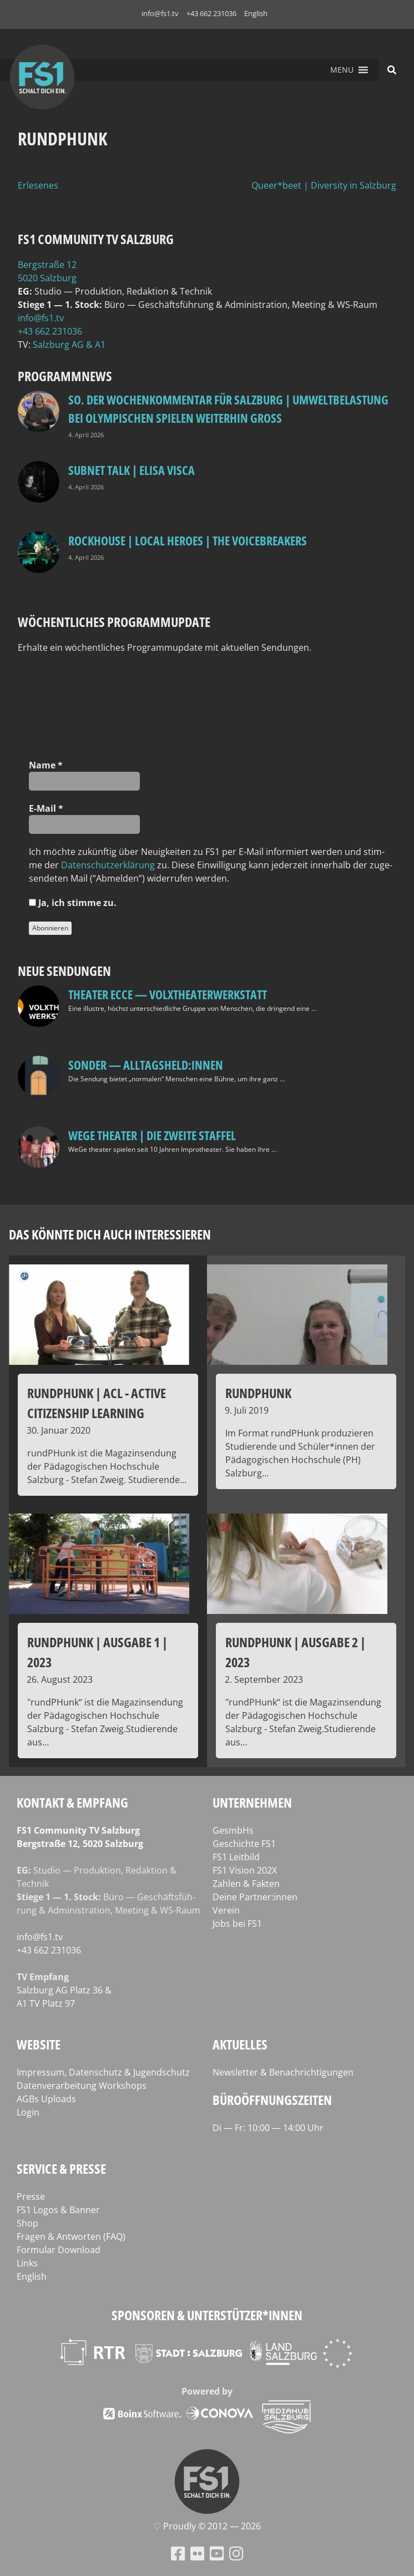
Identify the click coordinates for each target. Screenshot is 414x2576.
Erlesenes (38, 185)
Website (38, 2044)
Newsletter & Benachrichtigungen (283, 2072)
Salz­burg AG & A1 (69, 344)
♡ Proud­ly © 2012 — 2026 (207, 2526)
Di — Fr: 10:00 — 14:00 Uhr (268, 2128)
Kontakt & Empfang (72, 1802)
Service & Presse (61, 2168)
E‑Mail (46, 808)
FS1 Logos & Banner (58, 2210)
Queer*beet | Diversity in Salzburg (323, 185)
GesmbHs (233, 1830)
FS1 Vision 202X (245, 1870)
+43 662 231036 (211, 13)
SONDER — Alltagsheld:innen (145, 1064)
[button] (342, 70)
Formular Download (58, 2250)
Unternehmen (252, 1802)
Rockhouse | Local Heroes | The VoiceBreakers (187, 540)
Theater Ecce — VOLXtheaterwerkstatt (167, 994)
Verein (226, 1910)
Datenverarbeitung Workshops (82, 2085)
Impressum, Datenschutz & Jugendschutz (103, 2072)
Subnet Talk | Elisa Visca (131, 470)
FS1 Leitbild (236, 1857)
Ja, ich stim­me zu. (73, 903)
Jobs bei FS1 (237, 1923)
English (255, 13)
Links (27, 2263)
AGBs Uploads (46, 2099)
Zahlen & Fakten (246, 1883)
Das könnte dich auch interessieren (110, 1234)
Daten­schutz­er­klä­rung (108, 865)
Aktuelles (240, 2044)
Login (28, 2112)
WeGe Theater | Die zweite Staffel (152, 1135)
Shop (27, 2223)
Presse (31, 2196)
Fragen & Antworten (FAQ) (71, 2236)
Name (46, 765)
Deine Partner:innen (255, 1897)
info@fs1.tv (160, 13)
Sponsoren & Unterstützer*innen (207, 2315)
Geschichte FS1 (244, 1844)
